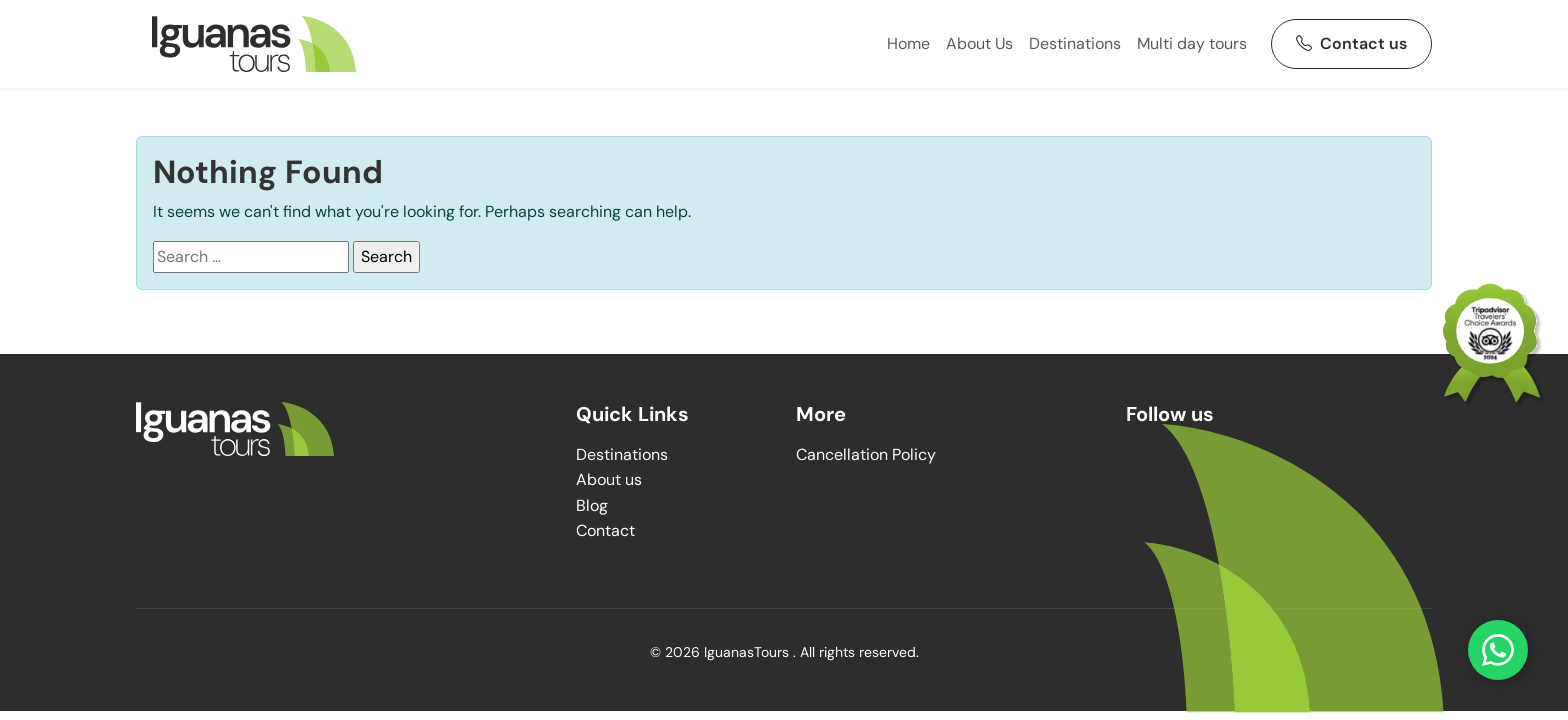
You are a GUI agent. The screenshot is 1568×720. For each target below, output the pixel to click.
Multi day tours (1192, 43)
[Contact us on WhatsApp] (1498, 650)
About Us (979, 43)
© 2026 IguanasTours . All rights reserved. (784, 652)
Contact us (1351, 43)
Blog (592, 505)
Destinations (1075, 43)
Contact (605, 530)
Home (908, 43)
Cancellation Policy (866, 454)
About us (609, 479)
